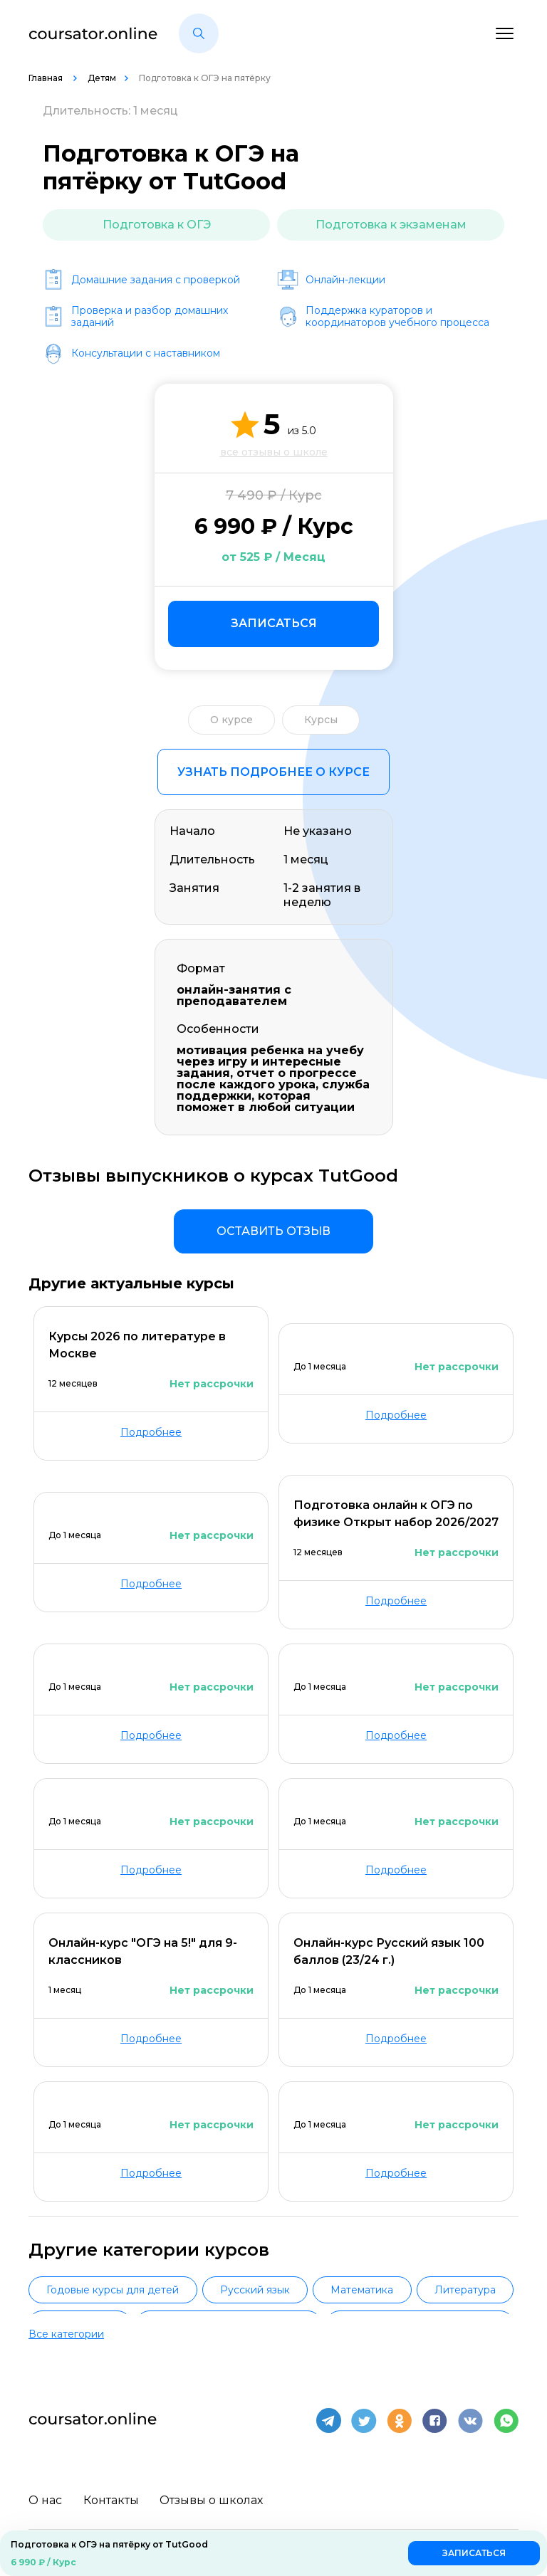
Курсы (321, 719)
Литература (465, 2289)
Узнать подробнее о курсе (273, 772)
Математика (361, 2289)
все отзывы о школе (274, 452)
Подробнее (151, 1432)
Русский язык (255, 2289)
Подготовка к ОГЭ (157, 224)
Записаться (274, 623)
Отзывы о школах (212, 2494)
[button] (199, 33)
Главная (46, 78)
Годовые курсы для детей (112, 2289)
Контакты (111, 2494)
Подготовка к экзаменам (391, 224)
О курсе (231, 719)
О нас (45, 2494)
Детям (102, 78)
